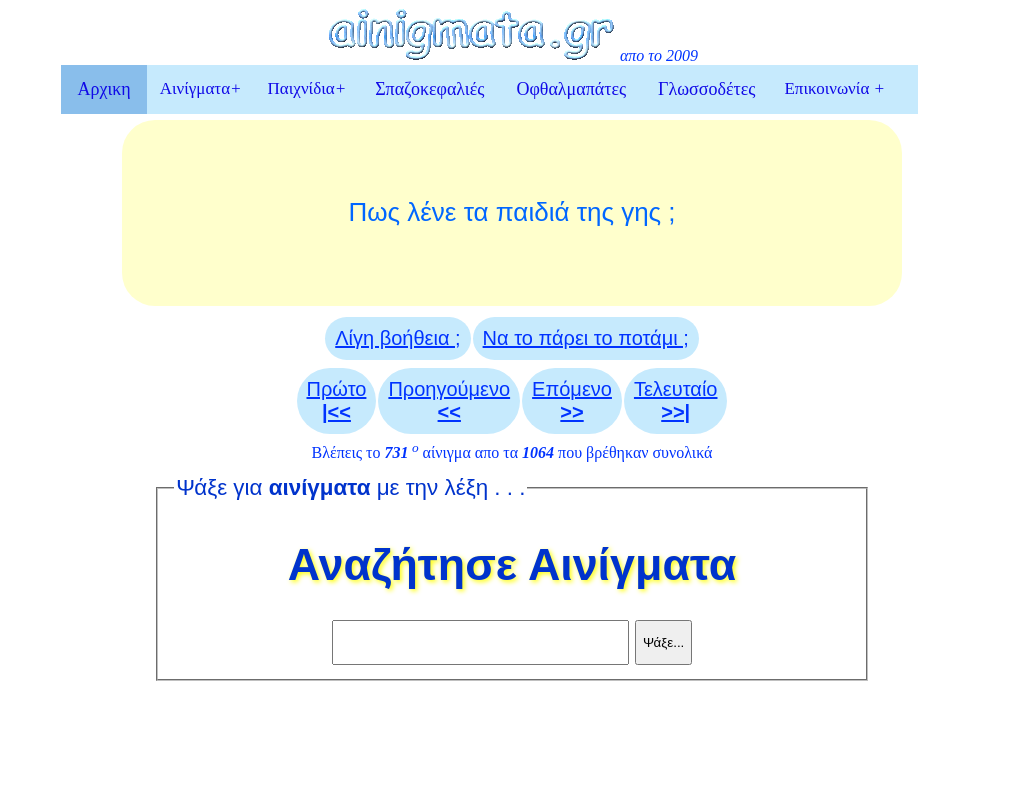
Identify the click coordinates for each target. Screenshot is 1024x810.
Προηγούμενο (449, 400)
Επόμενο (572, 400)
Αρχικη (103, 89)
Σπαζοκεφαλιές (429, 89)
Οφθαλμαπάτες (571, 89)
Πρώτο (337, 400)
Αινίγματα (201, 88)
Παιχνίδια (307, 88)
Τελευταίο (676, 400)
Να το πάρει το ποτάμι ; (586, 338)
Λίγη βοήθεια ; (397, 338)
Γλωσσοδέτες (706, 89)
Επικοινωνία (834, 88)
